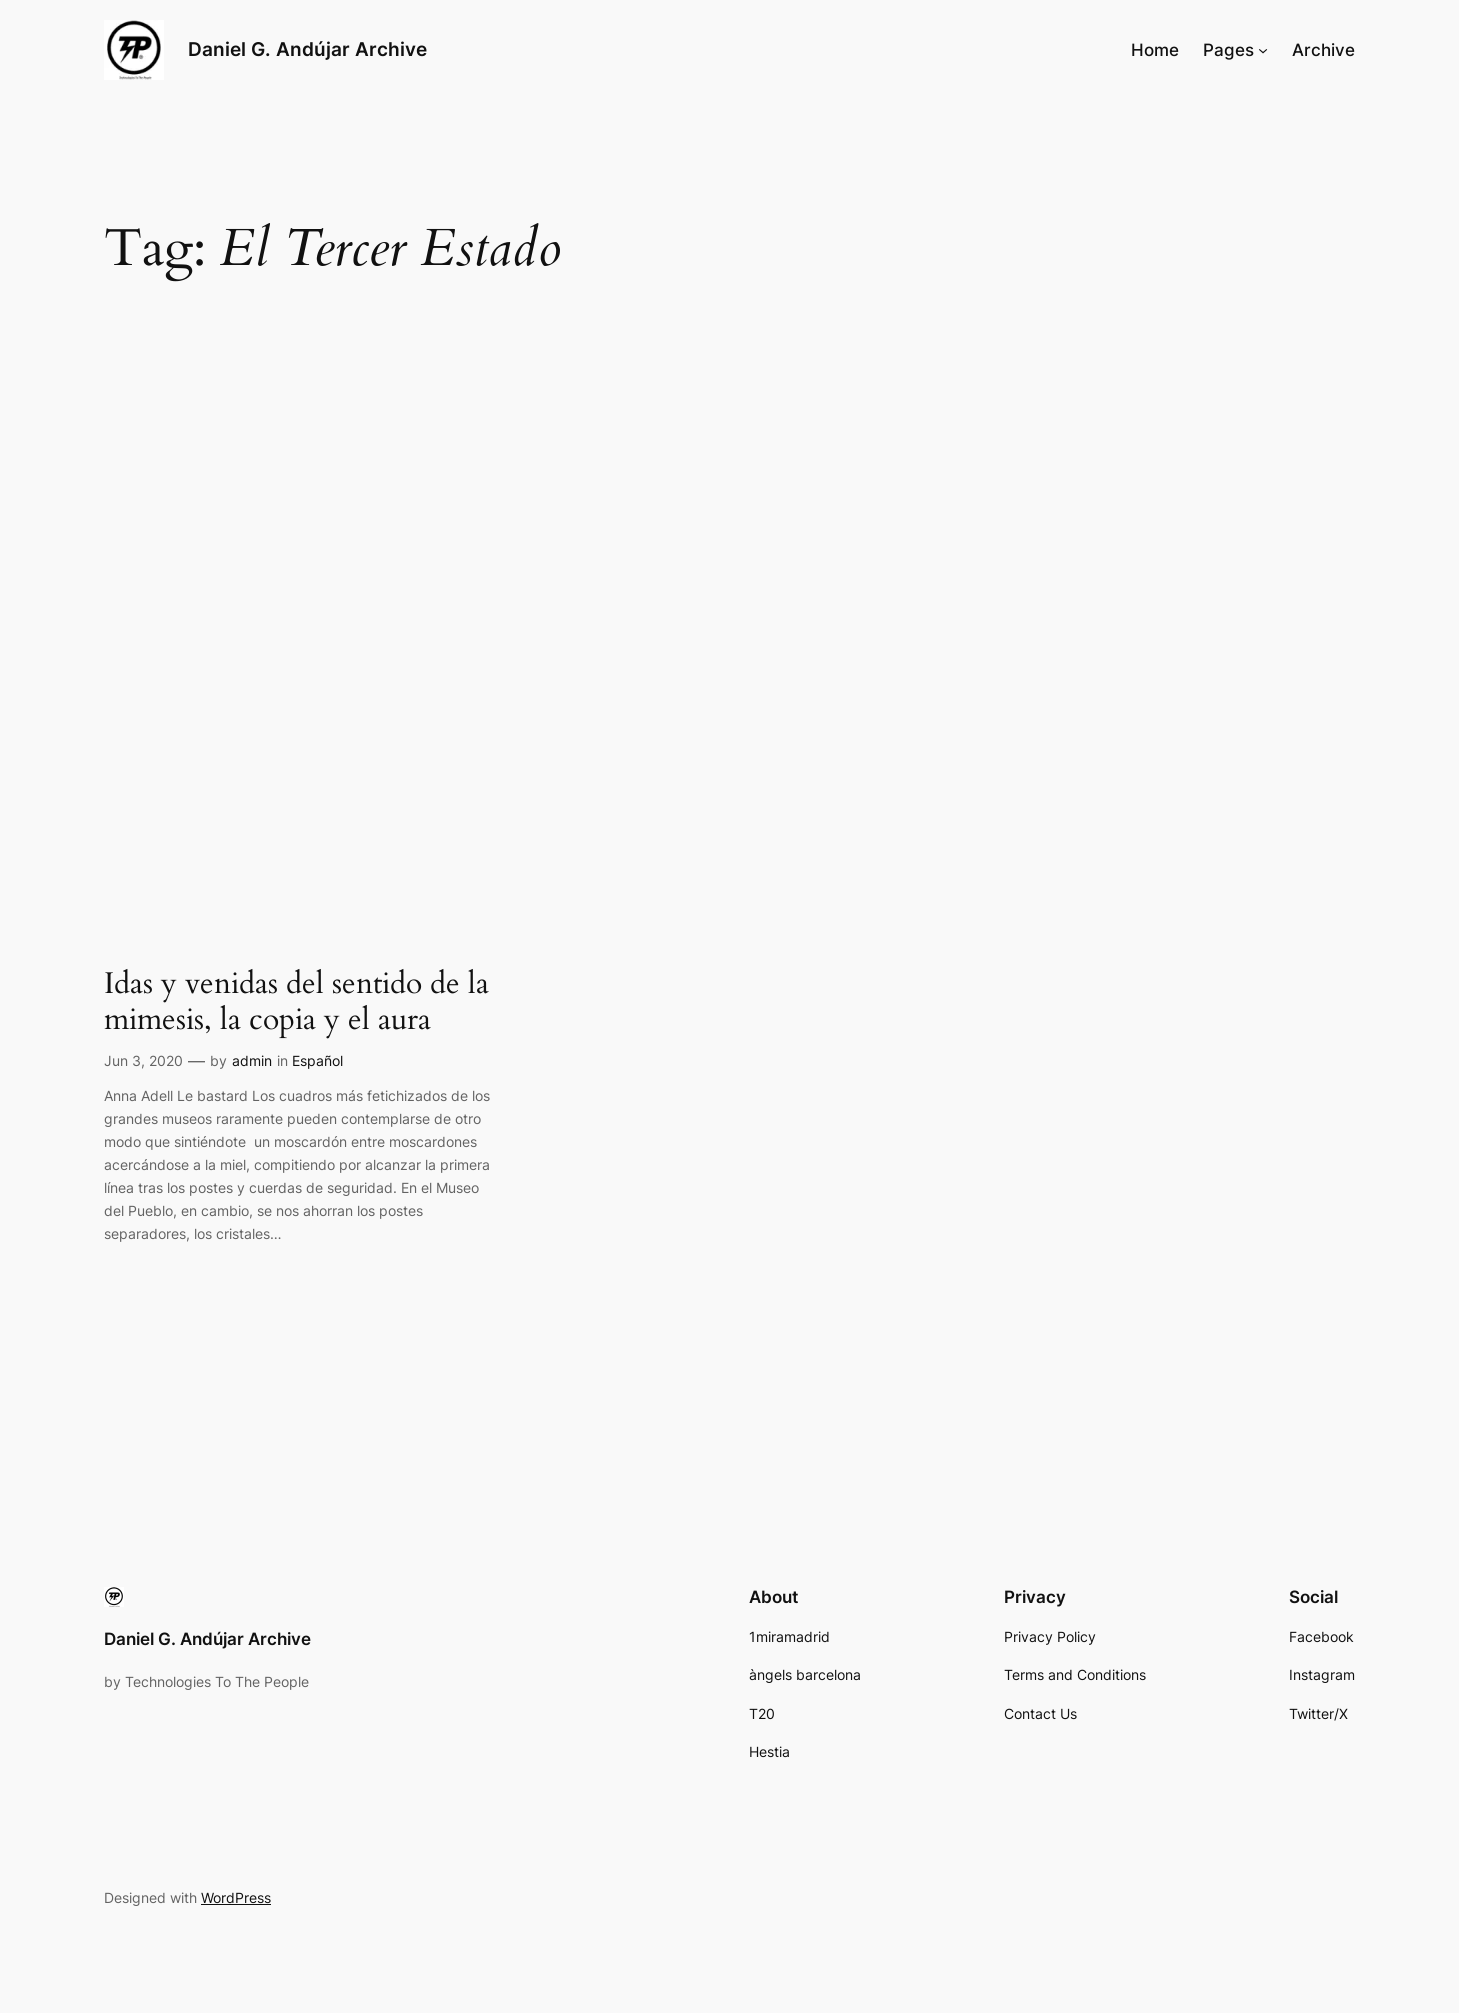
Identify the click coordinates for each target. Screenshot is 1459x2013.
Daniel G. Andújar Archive (307, 49)
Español (317, 1060)
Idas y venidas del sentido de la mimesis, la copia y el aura (296, 1002)
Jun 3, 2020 (143, 1060)
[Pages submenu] (1263, 50)
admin (252, 1060)
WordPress (236, 1897)
